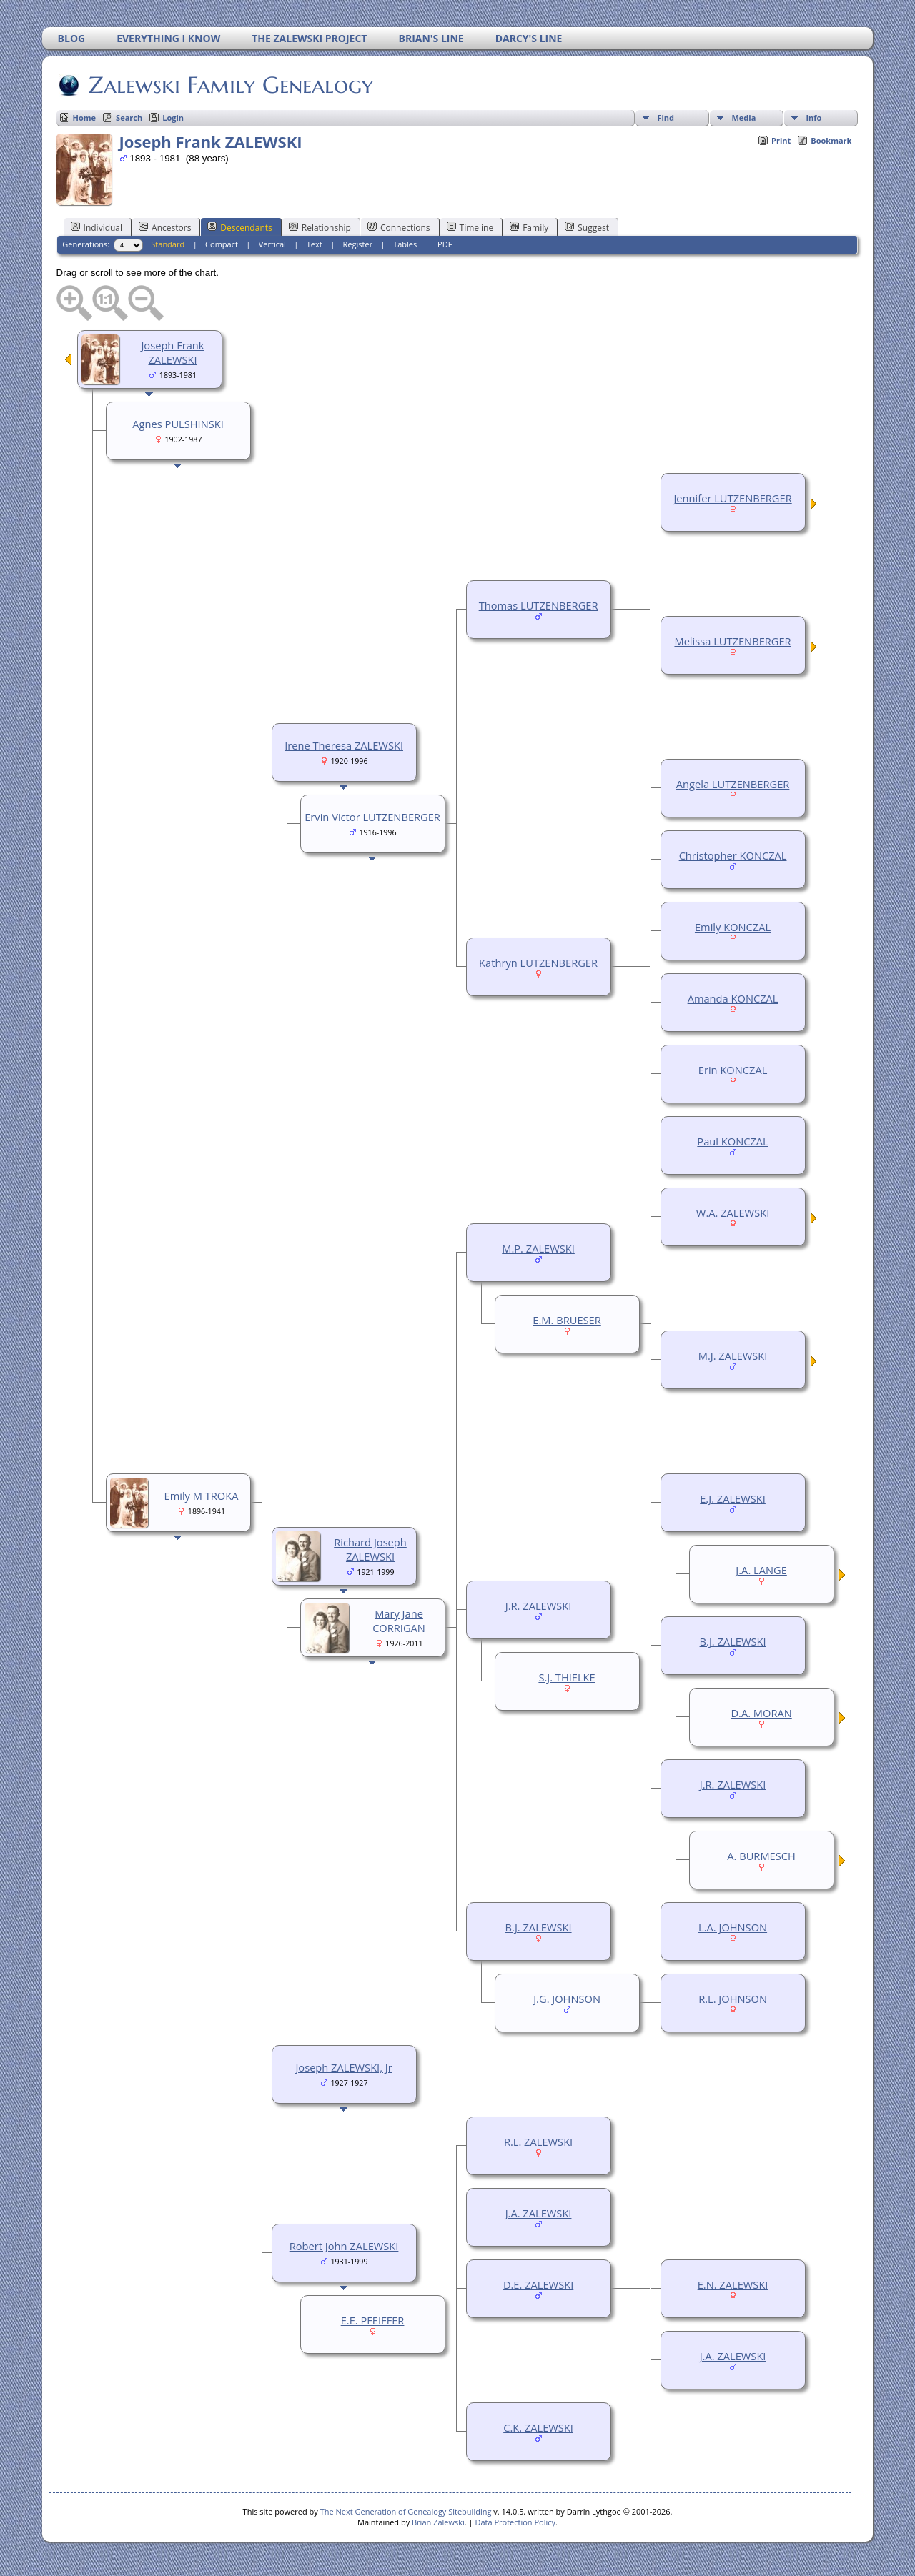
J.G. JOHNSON (566, 1998)
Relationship (320, 227)
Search (129, 117)
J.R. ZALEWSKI (733, 1784)
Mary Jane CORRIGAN (398, 1620)
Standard (167, 244)
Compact (221, 244)
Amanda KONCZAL (733, 998)
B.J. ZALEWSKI (733, 1641)
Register (358, 244)
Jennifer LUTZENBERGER (732, 498)
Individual (97, 227)
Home (85, 117)
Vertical (272, 244)
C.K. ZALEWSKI (538, 2427)
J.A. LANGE (761, 1570)
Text (314, 244)
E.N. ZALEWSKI (733, 2284)
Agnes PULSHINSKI (177, 424)
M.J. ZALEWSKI (733, 1355)
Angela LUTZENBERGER (733, 784)
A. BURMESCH (761, 1856)
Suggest (587, 227)
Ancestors (165, 227)
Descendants (239, 227)
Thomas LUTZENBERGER (538, 605)
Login (173, 117)
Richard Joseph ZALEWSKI (370, 1549)
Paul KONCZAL (732, 1141)
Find (665, 117)
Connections (398, 227)
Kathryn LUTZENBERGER (538, 962)
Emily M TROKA (201, 1495)
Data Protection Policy (515, 2522)
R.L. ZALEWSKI (538, 2141)
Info (813, 117)
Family (529, 227)
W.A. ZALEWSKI (732, 1212)
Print (781, 140)
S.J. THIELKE (566, 1677)
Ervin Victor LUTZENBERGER (372, 817)
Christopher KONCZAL (733, 855)
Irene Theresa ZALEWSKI (344, 745)
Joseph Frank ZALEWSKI (172, 352)
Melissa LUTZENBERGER (732, 641)
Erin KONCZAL (733, 1070)
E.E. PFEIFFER (373, 2320)
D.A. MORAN (761, 1713)
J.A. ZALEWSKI (538, 2213)
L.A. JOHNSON (732, 1927)
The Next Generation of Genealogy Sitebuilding (406, 2511)
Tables (405, 244)
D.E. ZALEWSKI (538, 2284)
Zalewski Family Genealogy (229, 85)
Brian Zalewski (438, 2522)
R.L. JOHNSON (732, 1998)
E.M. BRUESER (566, 1320)
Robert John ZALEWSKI (344, 2246)
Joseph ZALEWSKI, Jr (343, 2067)
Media (743, 117)
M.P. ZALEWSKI (538, 1248)
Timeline (470, 227)
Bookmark (831, 140)
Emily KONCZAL (733, 927)
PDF (444, 244)
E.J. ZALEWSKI (733, 1498)
